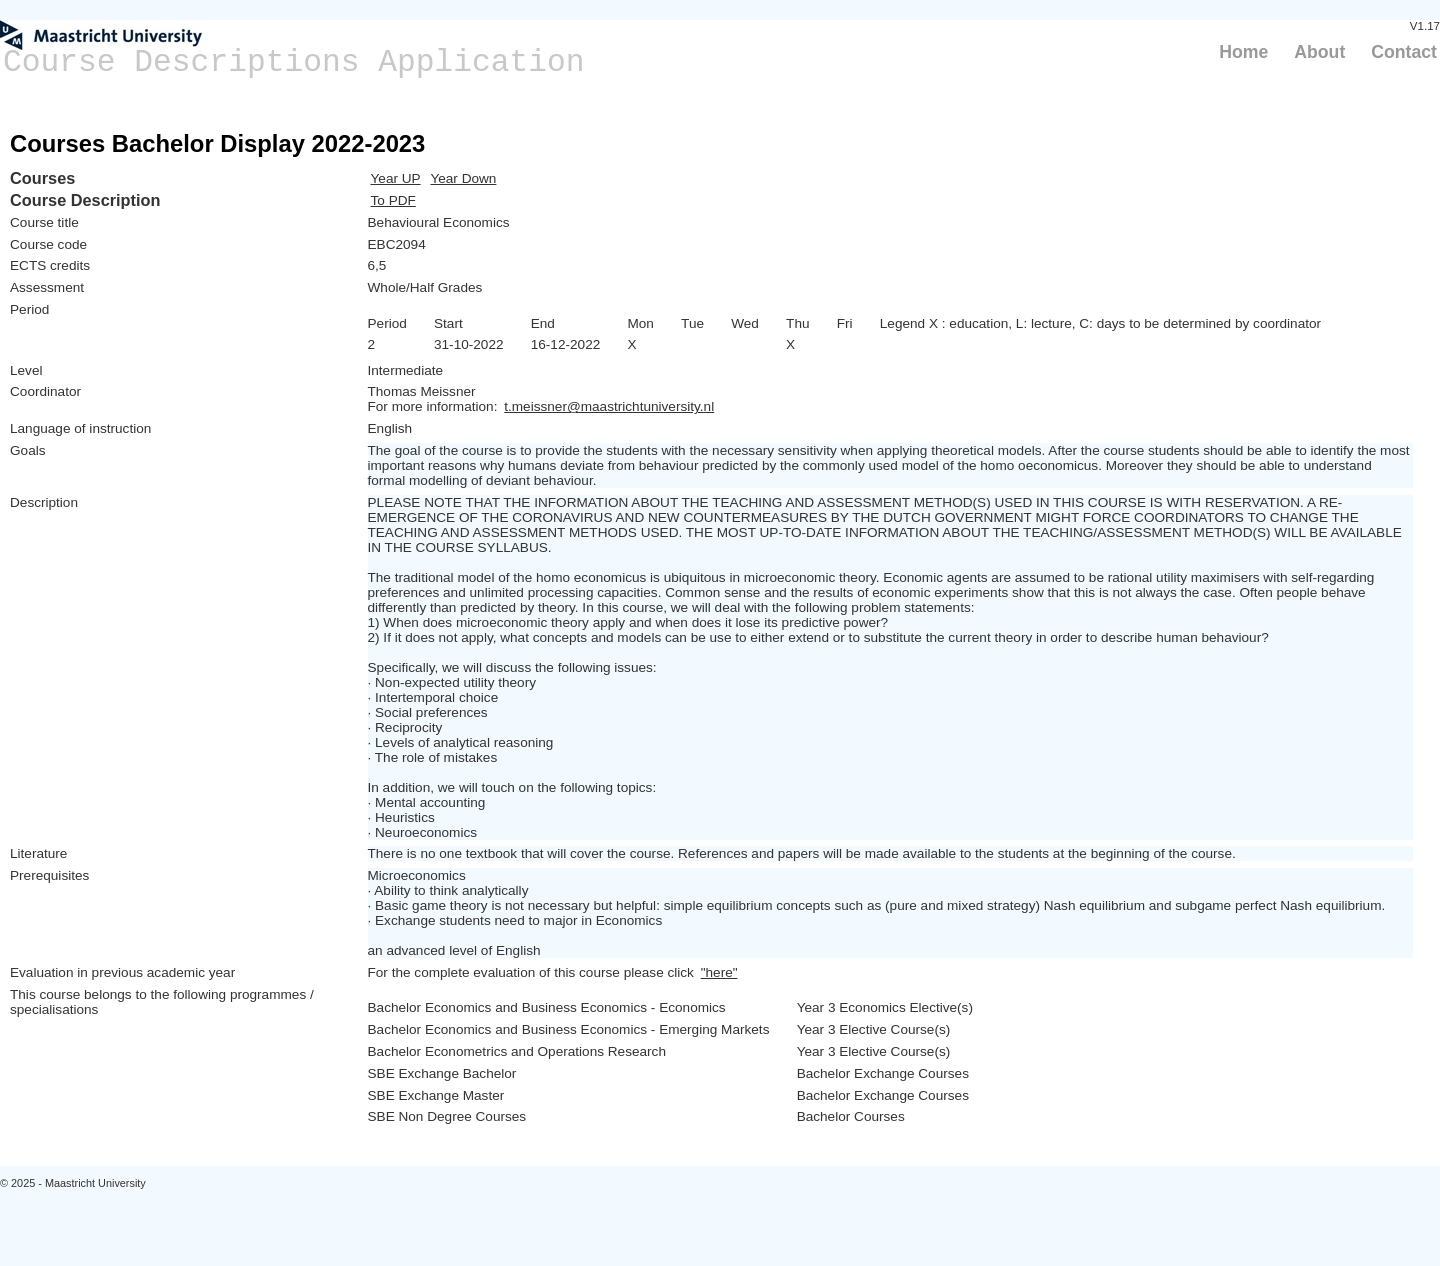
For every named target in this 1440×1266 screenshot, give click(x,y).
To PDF (393, 200)
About (1319, 52)
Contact (1404, 52)
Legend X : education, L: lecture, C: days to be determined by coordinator (1100, 323)
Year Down (463, 178)
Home (1243, 52)
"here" (719, 972)
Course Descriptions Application (294, 62)
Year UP (396, 178)
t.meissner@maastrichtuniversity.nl (609, 406)
